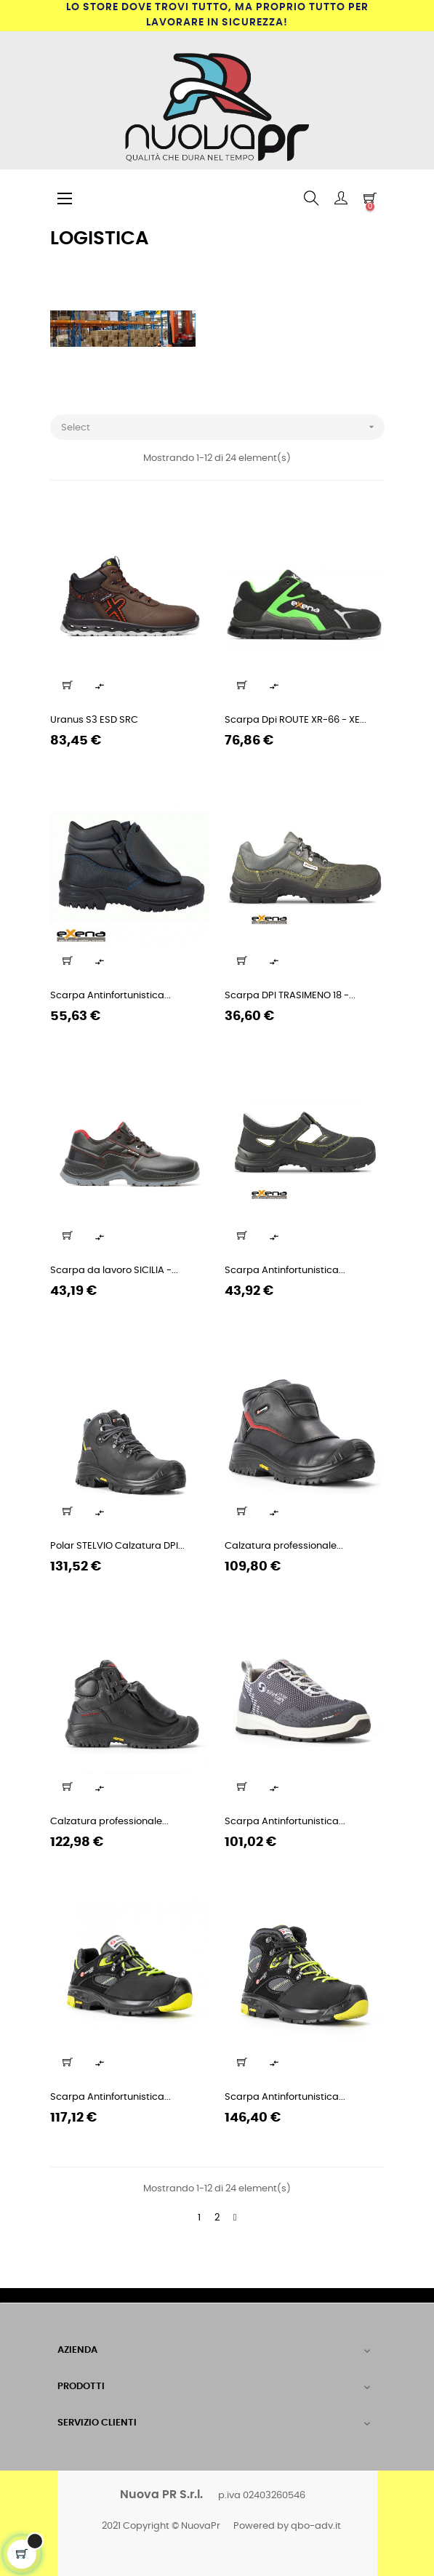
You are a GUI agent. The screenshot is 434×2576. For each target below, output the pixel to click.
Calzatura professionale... (284, 1546)
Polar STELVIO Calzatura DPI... (117, 1546)
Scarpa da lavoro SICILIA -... (114, 1270)
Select (223, 427)
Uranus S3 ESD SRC (94, 720)
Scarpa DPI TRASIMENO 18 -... (290, 995)
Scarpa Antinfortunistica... (110, 995)
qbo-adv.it (316, 2526)
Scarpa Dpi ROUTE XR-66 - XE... (295, 720)
